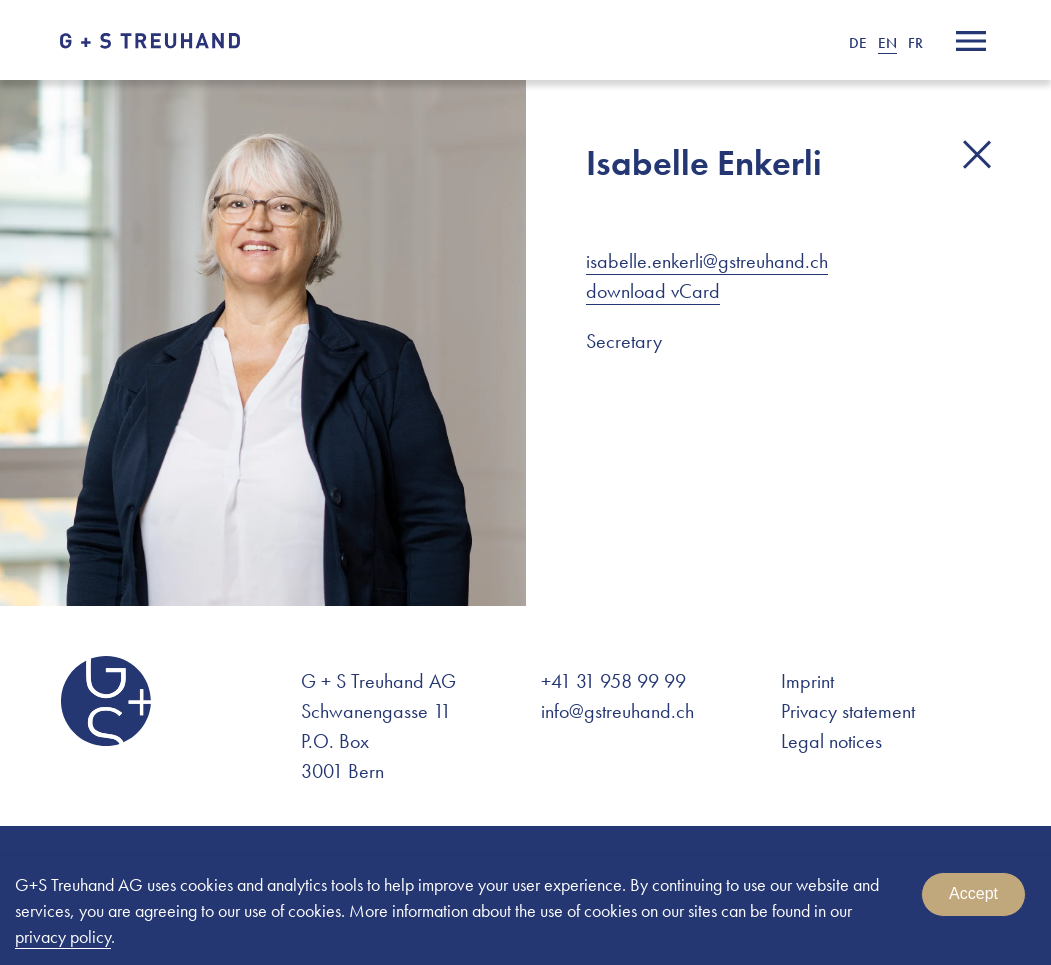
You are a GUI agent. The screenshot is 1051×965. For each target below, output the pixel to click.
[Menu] (971, 41)
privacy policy (63, 936)
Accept (973, 893)
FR (915, 43)
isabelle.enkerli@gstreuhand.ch (707, 261)
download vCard (653, 291)
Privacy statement (848, 711)
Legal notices (831, 741)
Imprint (807, 681)
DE (858, 43)
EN (887, 43)
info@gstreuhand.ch (617, 711)
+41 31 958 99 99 (613, 681)
